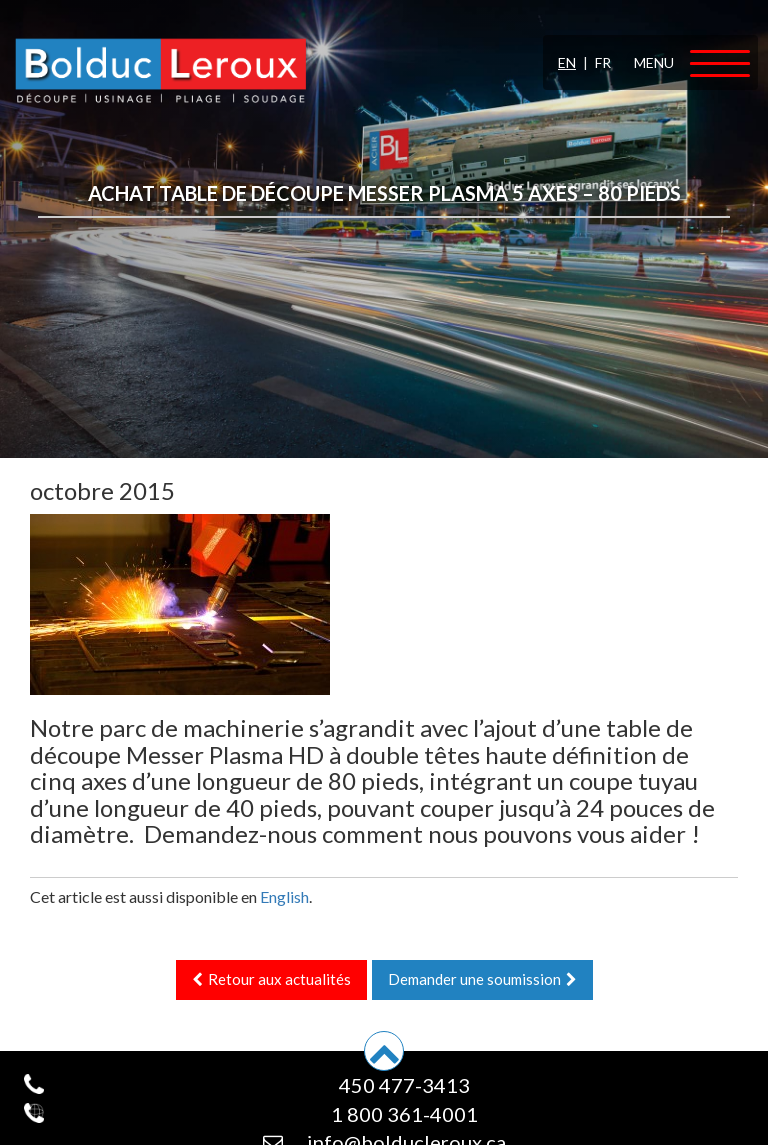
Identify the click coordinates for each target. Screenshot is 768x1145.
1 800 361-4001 (404, 1114)
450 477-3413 (404, 1085)
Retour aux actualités (271, 979)
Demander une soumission (482, 979)
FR (603, 62)
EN (567, 62)
